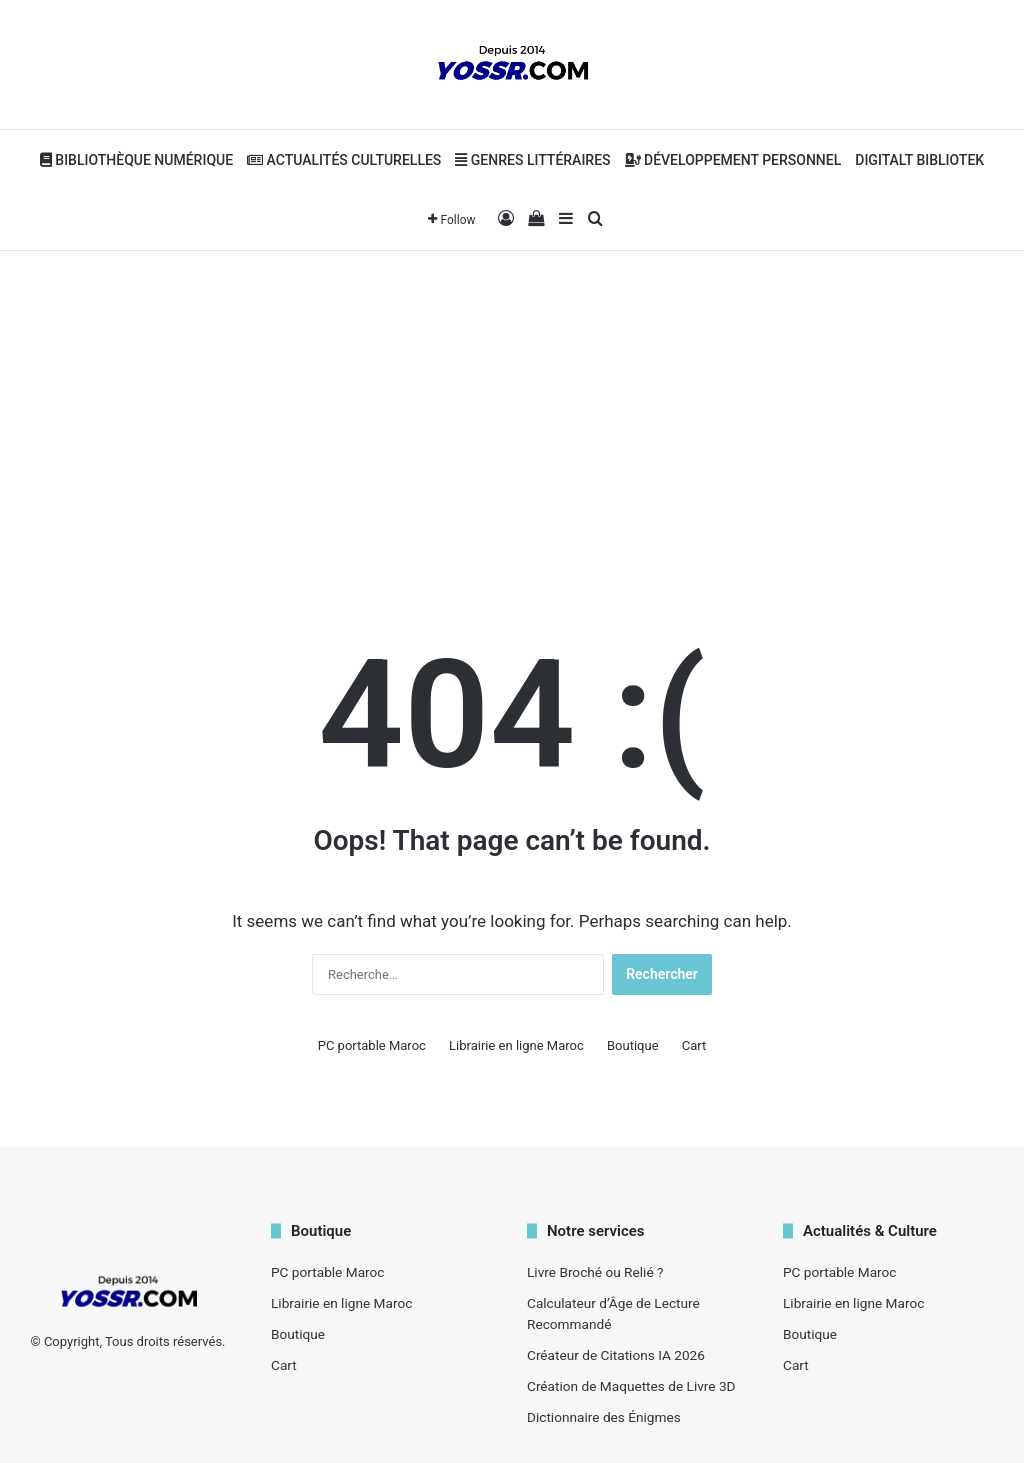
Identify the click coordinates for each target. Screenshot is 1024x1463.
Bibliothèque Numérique (136, 160)
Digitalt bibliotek (919, 160)
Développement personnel (733, 160)
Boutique (633, 1045)
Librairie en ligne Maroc (516, 1045)
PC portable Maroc (372, 1045)
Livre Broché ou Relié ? (595, 1272)
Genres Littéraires (532, 160)
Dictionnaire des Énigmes (604, 1417)
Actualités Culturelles (344, 160)
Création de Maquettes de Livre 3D (631, 1386)
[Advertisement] (512, 411)
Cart (694, 1045)
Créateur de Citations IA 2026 (616, 1355)
